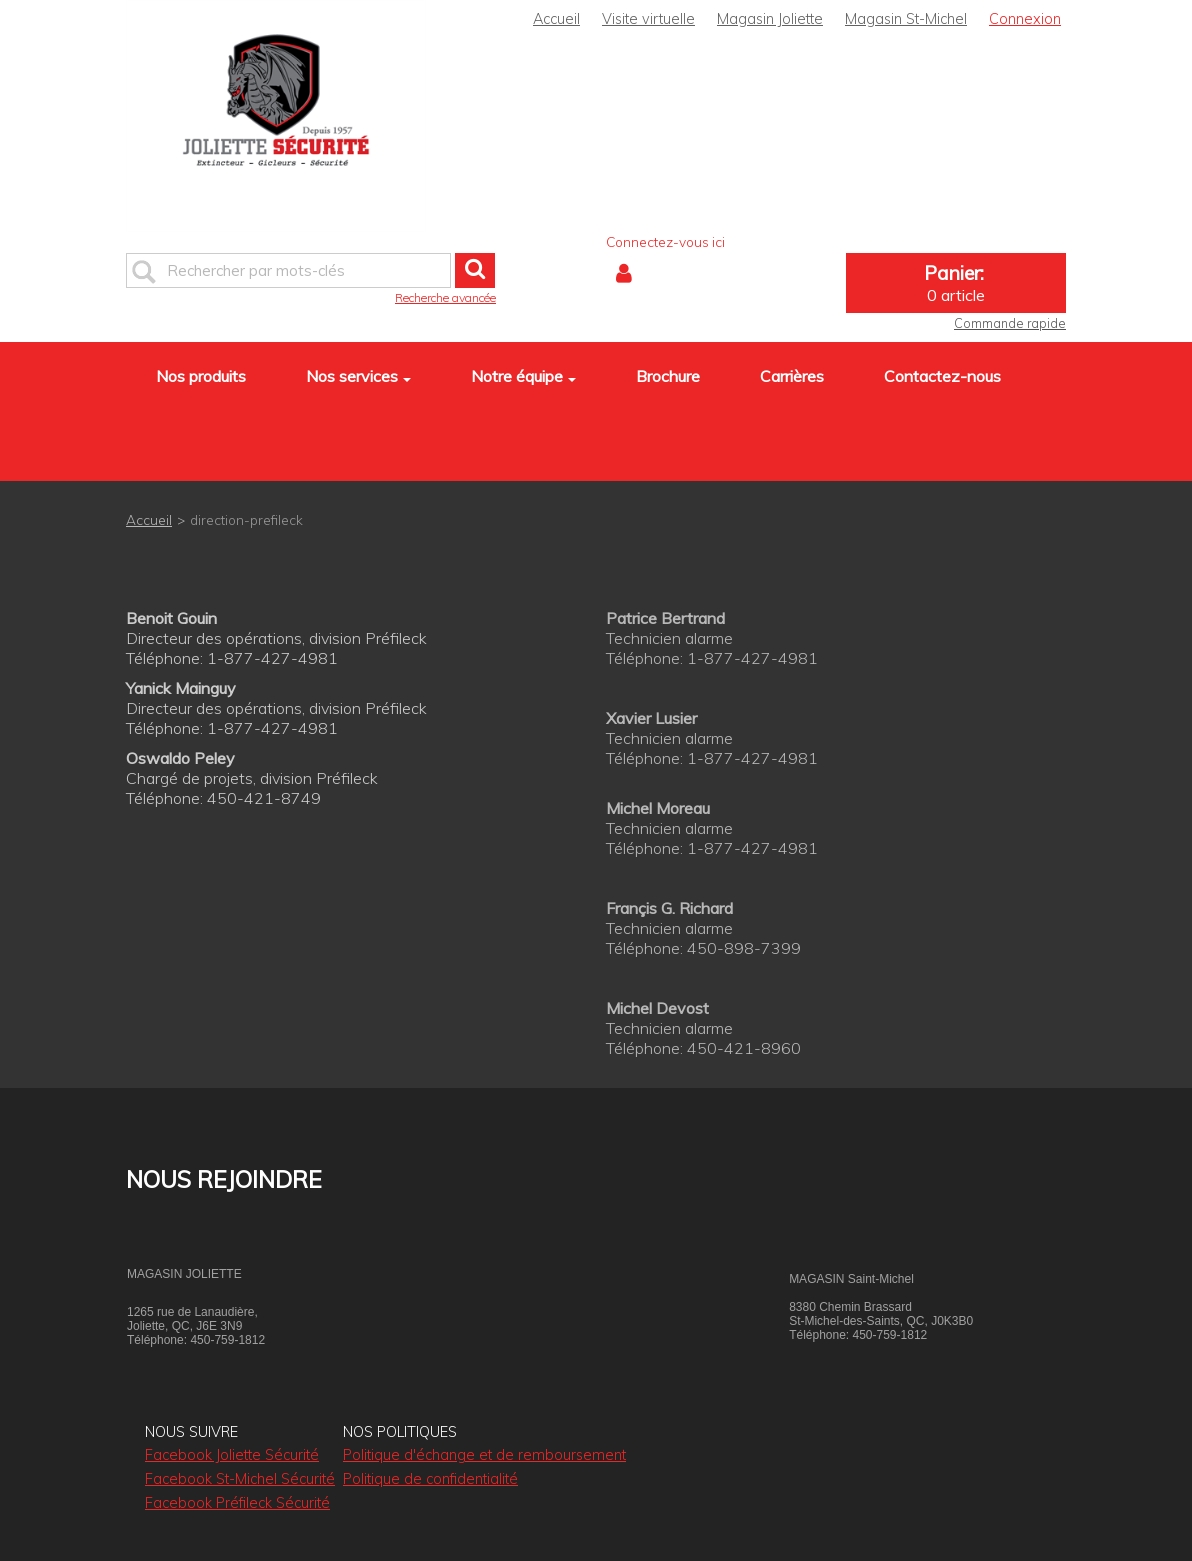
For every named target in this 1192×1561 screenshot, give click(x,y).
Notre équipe (523, 376)
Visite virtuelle (648, 19)
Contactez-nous (942, 376)
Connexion (1025, 19)
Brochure (668, 376)
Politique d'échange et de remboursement (484, 1455)
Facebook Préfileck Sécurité (237, 1503)
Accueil (556, 19)
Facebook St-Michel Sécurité (240, 1479)
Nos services (358, 376)
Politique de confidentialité (430, 1479)
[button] (956, 283)
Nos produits (201, 376)
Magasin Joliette (770, 19)
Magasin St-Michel (906, 19)
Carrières (792, 376)
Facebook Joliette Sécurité (232, 1455)
